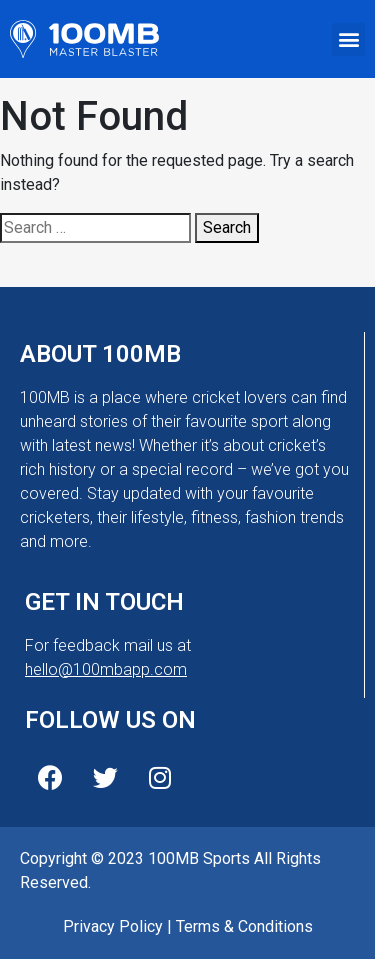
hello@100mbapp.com (106, 669)
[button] (348, 39)
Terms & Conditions (244, 926)
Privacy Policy (113, 926)
